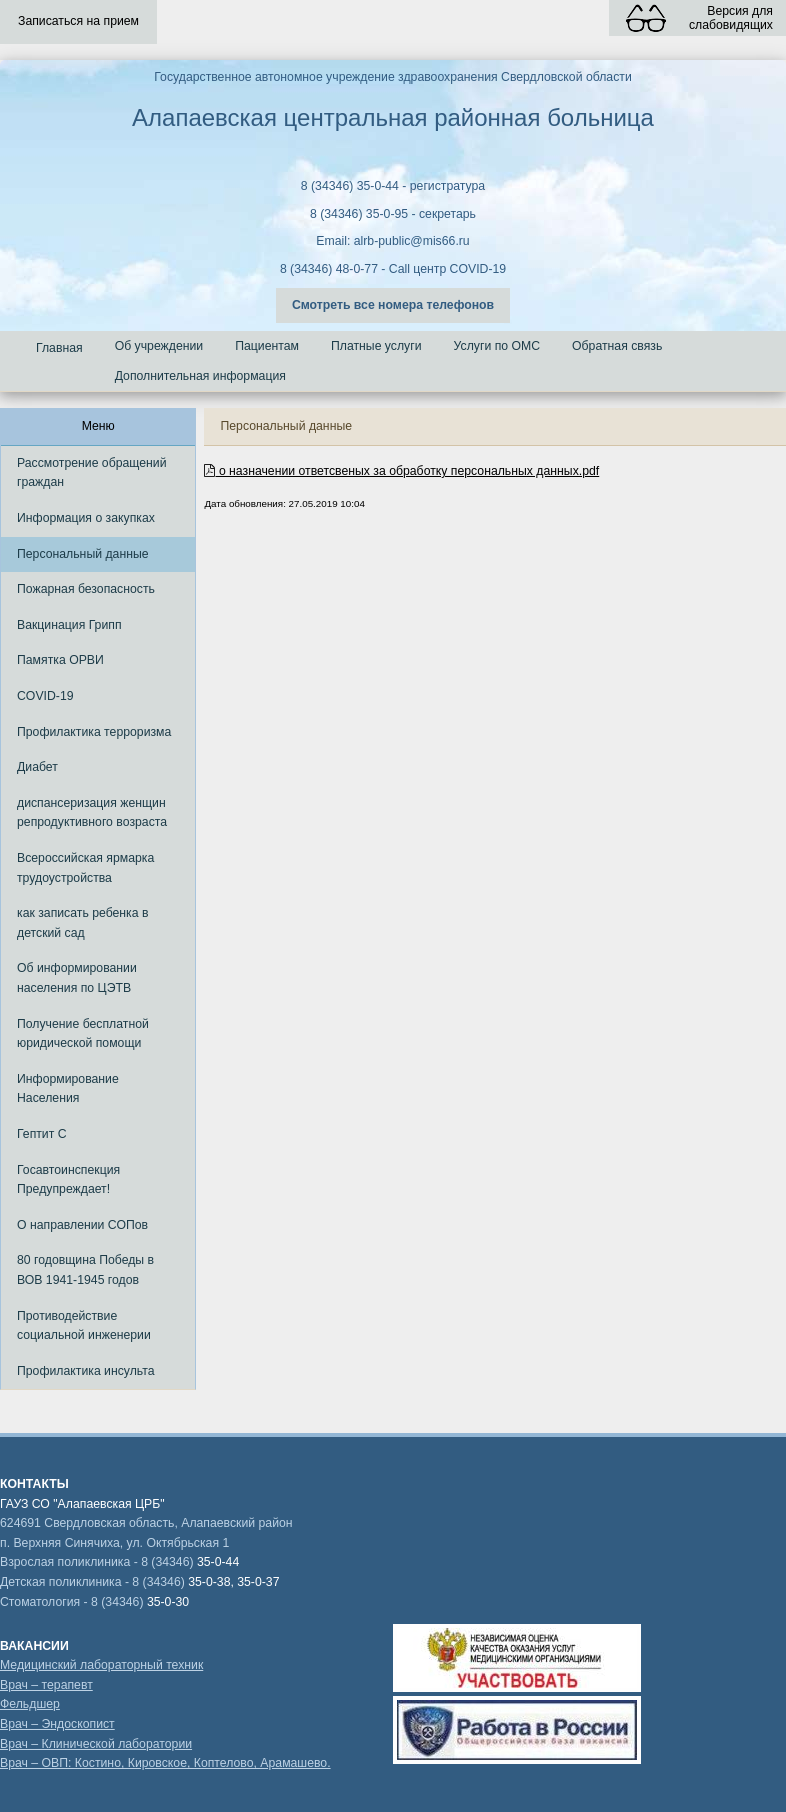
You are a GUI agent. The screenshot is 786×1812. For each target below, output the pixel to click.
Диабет (37, 767)
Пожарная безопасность (86, 589)
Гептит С (42, 1134)
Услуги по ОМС (497, 346)
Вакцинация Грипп (69, 625)
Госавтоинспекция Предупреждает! (68, 1180)
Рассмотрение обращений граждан (92, 473)
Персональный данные (83, 554)
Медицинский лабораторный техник (101, 1665)
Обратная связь (617, 346)
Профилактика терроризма (94, 732)
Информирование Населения (68, 1089)
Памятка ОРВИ (60, 660)
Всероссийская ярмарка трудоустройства (85, 868)
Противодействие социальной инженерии (84, 1326)
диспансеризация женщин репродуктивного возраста (92, 813)
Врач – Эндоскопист (57, 1724)
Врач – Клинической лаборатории (96, 1744)
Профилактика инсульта (86, 1371)
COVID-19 (45, 696)
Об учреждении (159, 346)
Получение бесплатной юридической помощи (83, 1034)
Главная (59, 348)
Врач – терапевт (46, 1685)
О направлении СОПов (82, 1225)
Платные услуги (376, 346)
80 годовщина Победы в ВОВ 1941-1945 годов (85, 1270)
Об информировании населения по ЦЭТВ (77, 978)
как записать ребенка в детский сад (82, 923)
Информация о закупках (86, 518)
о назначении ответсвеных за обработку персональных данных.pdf (401, 471)
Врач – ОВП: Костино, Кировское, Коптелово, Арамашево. (165, 1763)
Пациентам (267, 346)
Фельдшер (30, 1704)
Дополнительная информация (200, 376)
